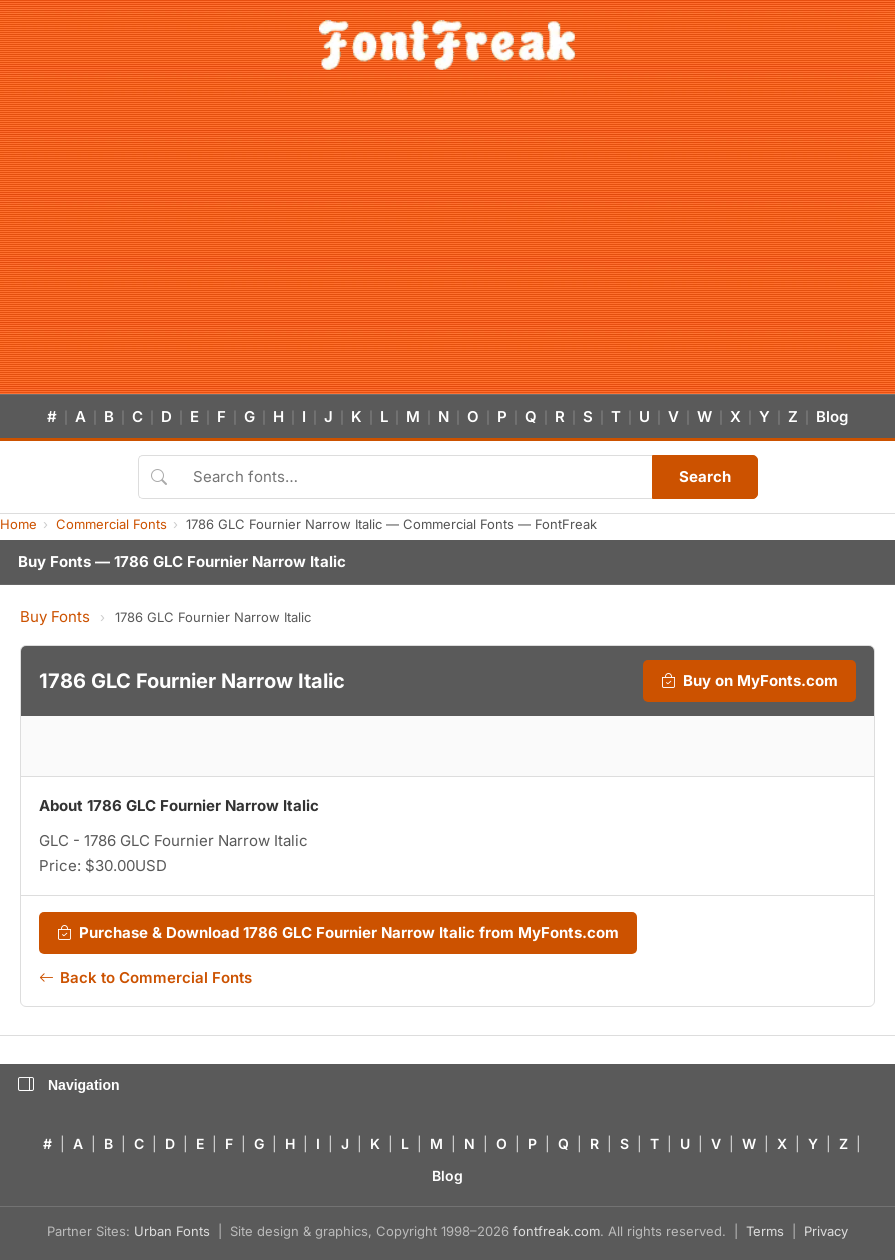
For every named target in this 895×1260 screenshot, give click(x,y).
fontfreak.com (556, 1231)
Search (705, 476)
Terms (765, 1231)
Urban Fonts (172, 1231)
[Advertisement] (447, 244)
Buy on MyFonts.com (749, 681)
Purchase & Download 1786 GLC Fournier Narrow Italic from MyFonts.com (338, 933)
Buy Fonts (55, 616)
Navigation (69, 1085)
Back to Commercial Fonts (145, 978)
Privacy (826, 1231)
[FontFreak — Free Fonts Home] (447, 45)
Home (18, 524)
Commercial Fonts (111, 524)
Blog (832, 416)
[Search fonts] (415, 477)
